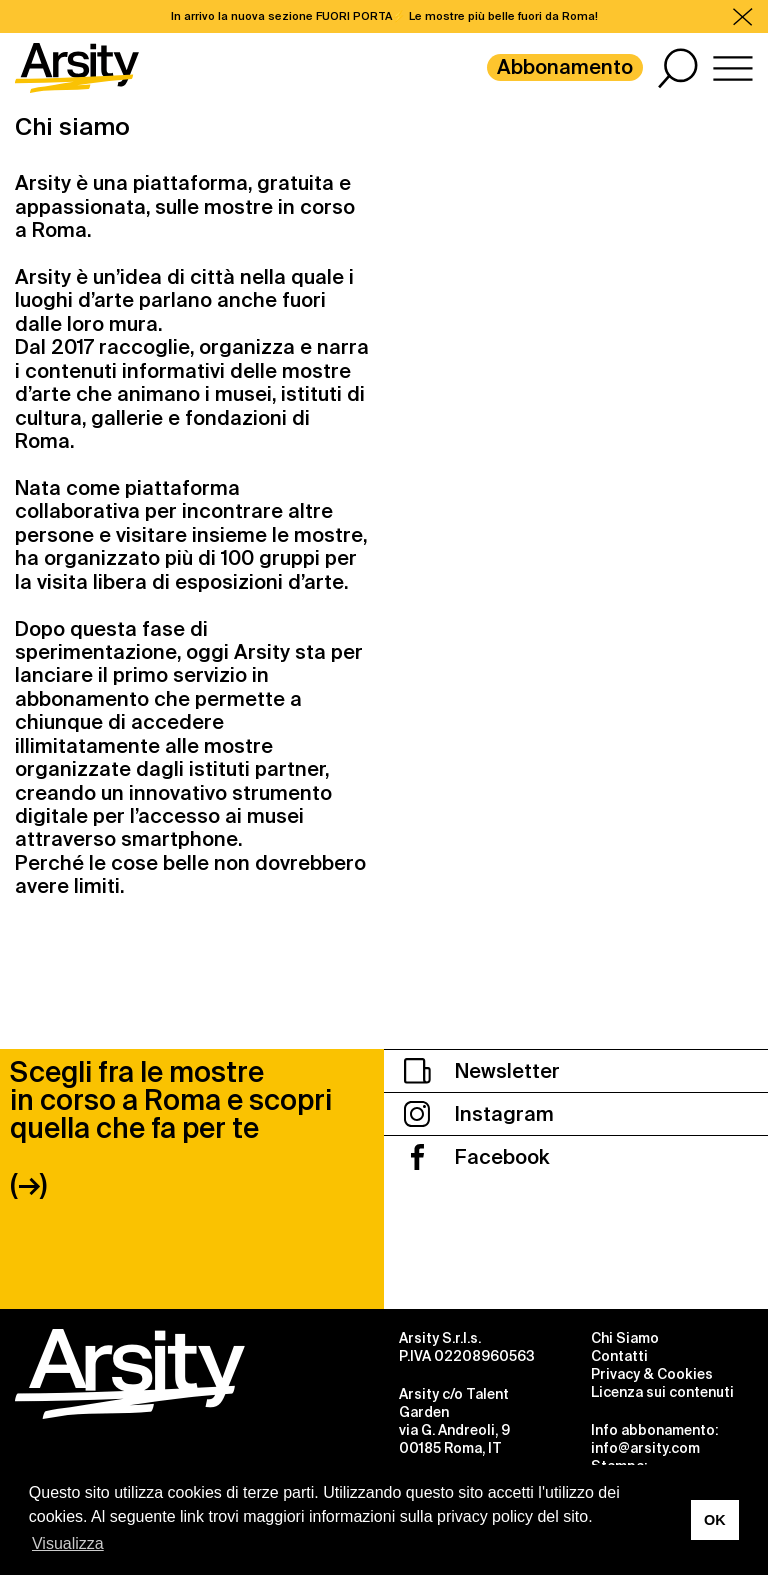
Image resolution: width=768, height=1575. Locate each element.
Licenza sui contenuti (662, 1392)
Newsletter (482, 1071)
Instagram (479, 1114)
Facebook (476, 1157)
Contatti (619, 1356)
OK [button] (715, 1520)
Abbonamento (565, 67)
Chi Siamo (625, 1338)
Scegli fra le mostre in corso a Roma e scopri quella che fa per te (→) (171, 1128)
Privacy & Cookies (652, 1374)
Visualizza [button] (68, 1543)
